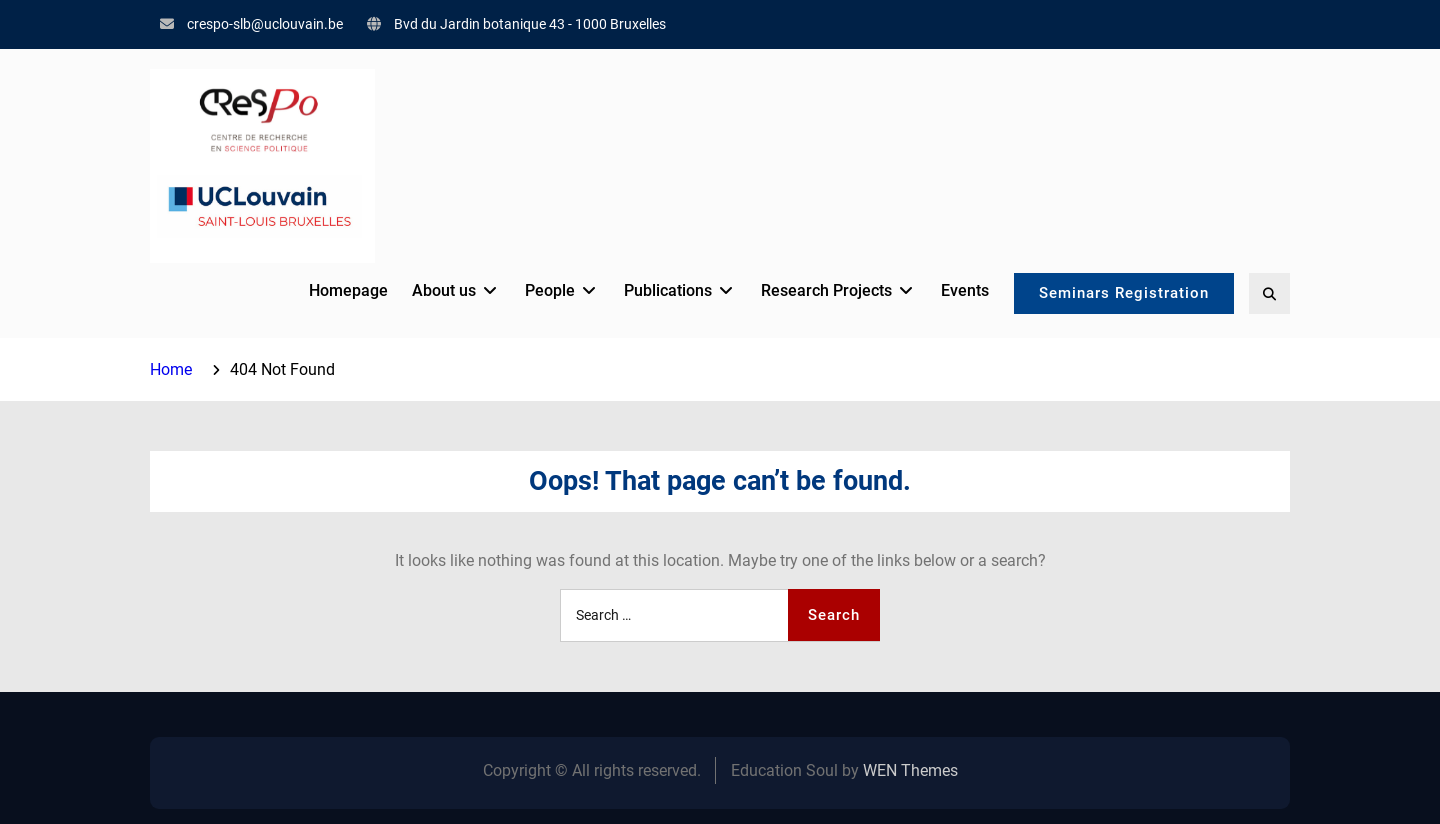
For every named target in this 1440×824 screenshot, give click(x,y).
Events (965, 290)
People (550, 290)
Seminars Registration (1124, 293)
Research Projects (826, 290)
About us (444, 290)
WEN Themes (910, 770)
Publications (668, 290)
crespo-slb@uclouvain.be (265, 24)
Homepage (348, 290)
